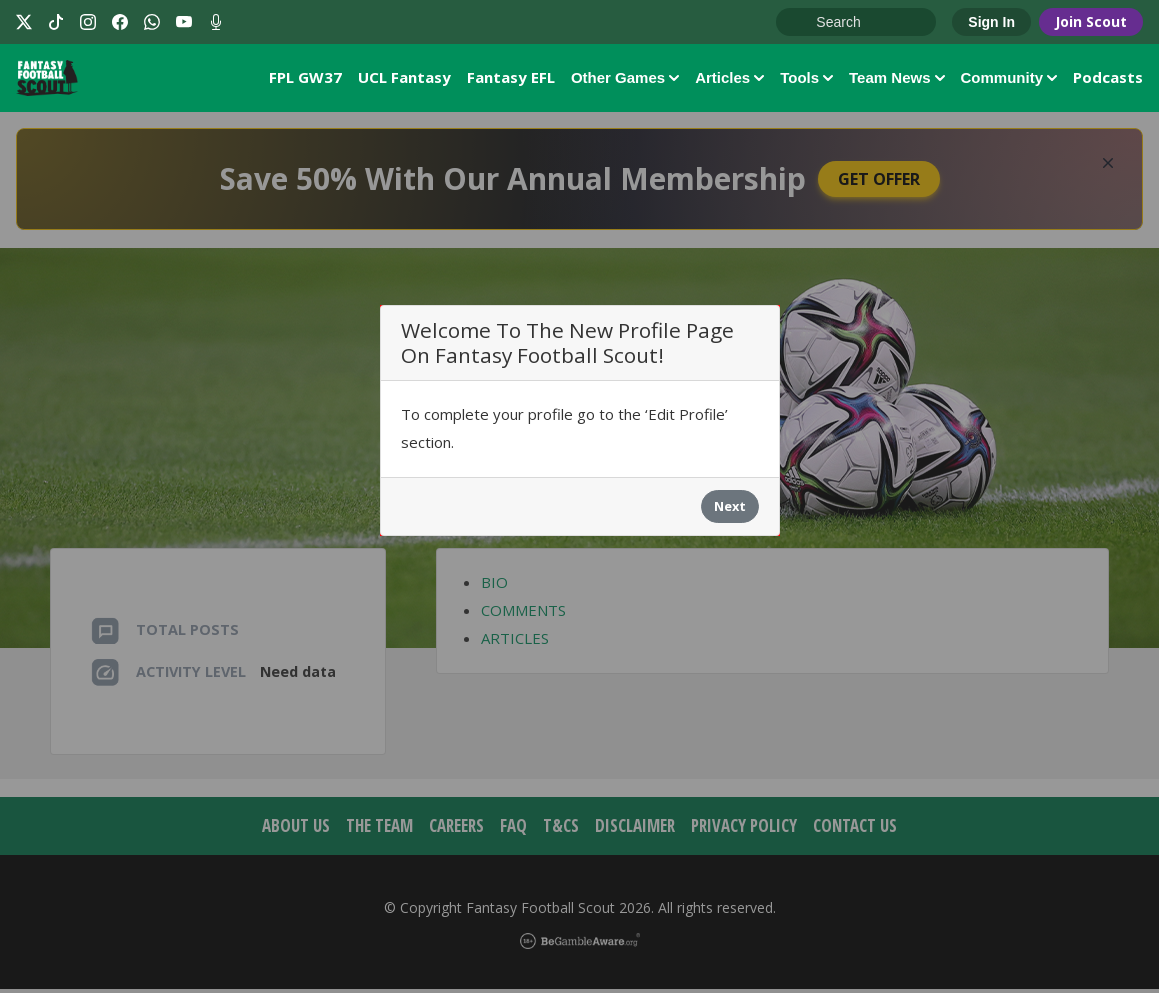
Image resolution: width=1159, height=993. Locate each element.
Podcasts (1108, 79)
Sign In (991, 22)
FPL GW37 (305, 79)
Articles (729, 79)
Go (801, 23)
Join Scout (1091, 21)
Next (730, 511)
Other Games (625, 79)
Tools (806, 79)
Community (1009, 79)
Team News (896, 79)
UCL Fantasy (404, 79)
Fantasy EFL (511, 79)
